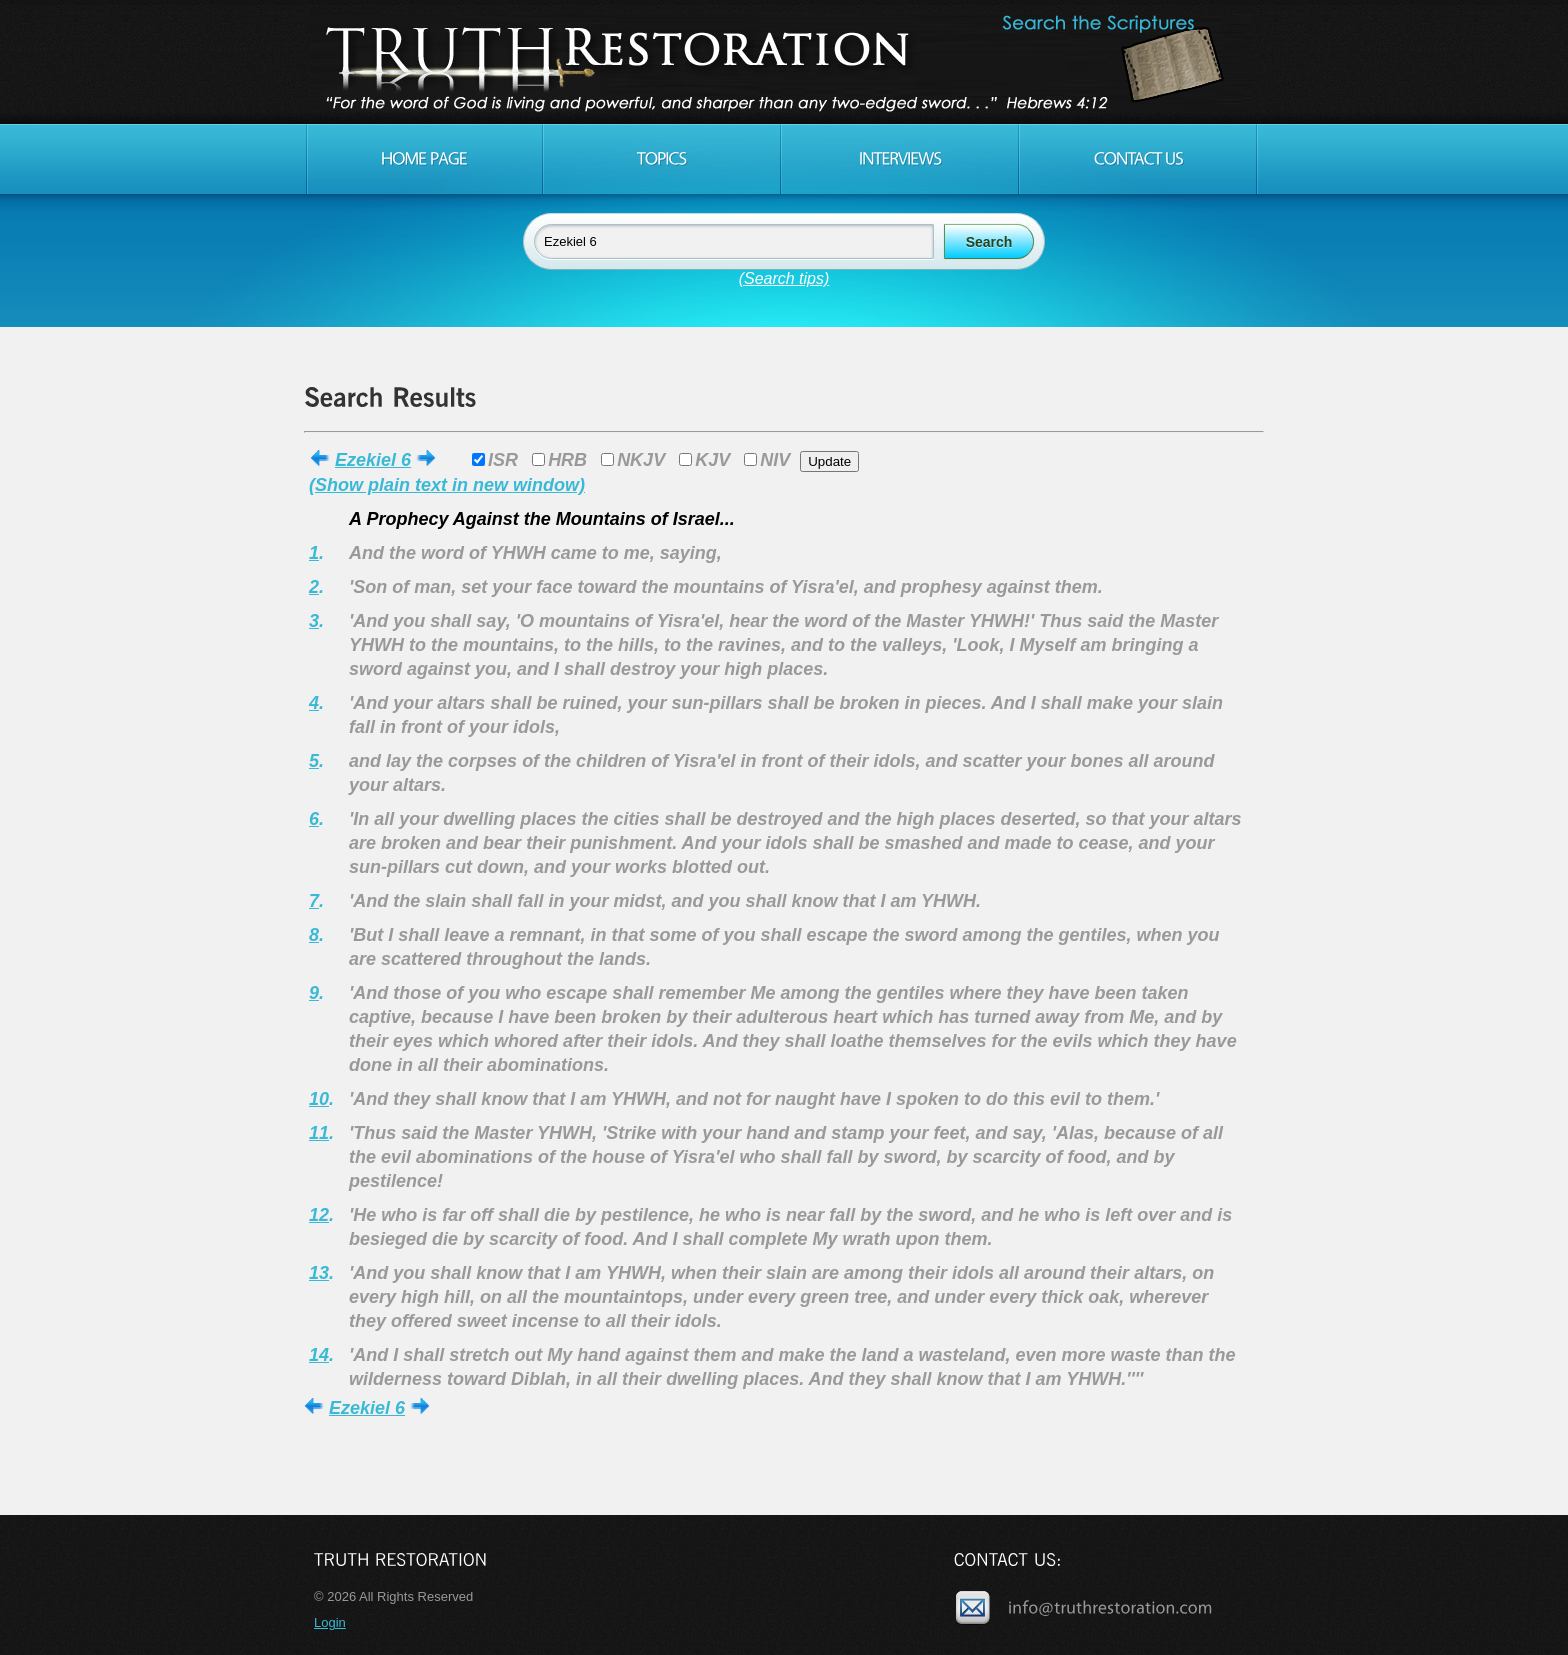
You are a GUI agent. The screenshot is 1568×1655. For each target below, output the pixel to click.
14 (319, 1355)
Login (330, 1622)
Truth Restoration (781, 62)
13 (319, 1273)
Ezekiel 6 (373, 460)
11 (319, 1133)
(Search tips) (784, 278)
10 (319, 1099)
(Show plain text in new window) (447, 485)
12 (319, 1215)
